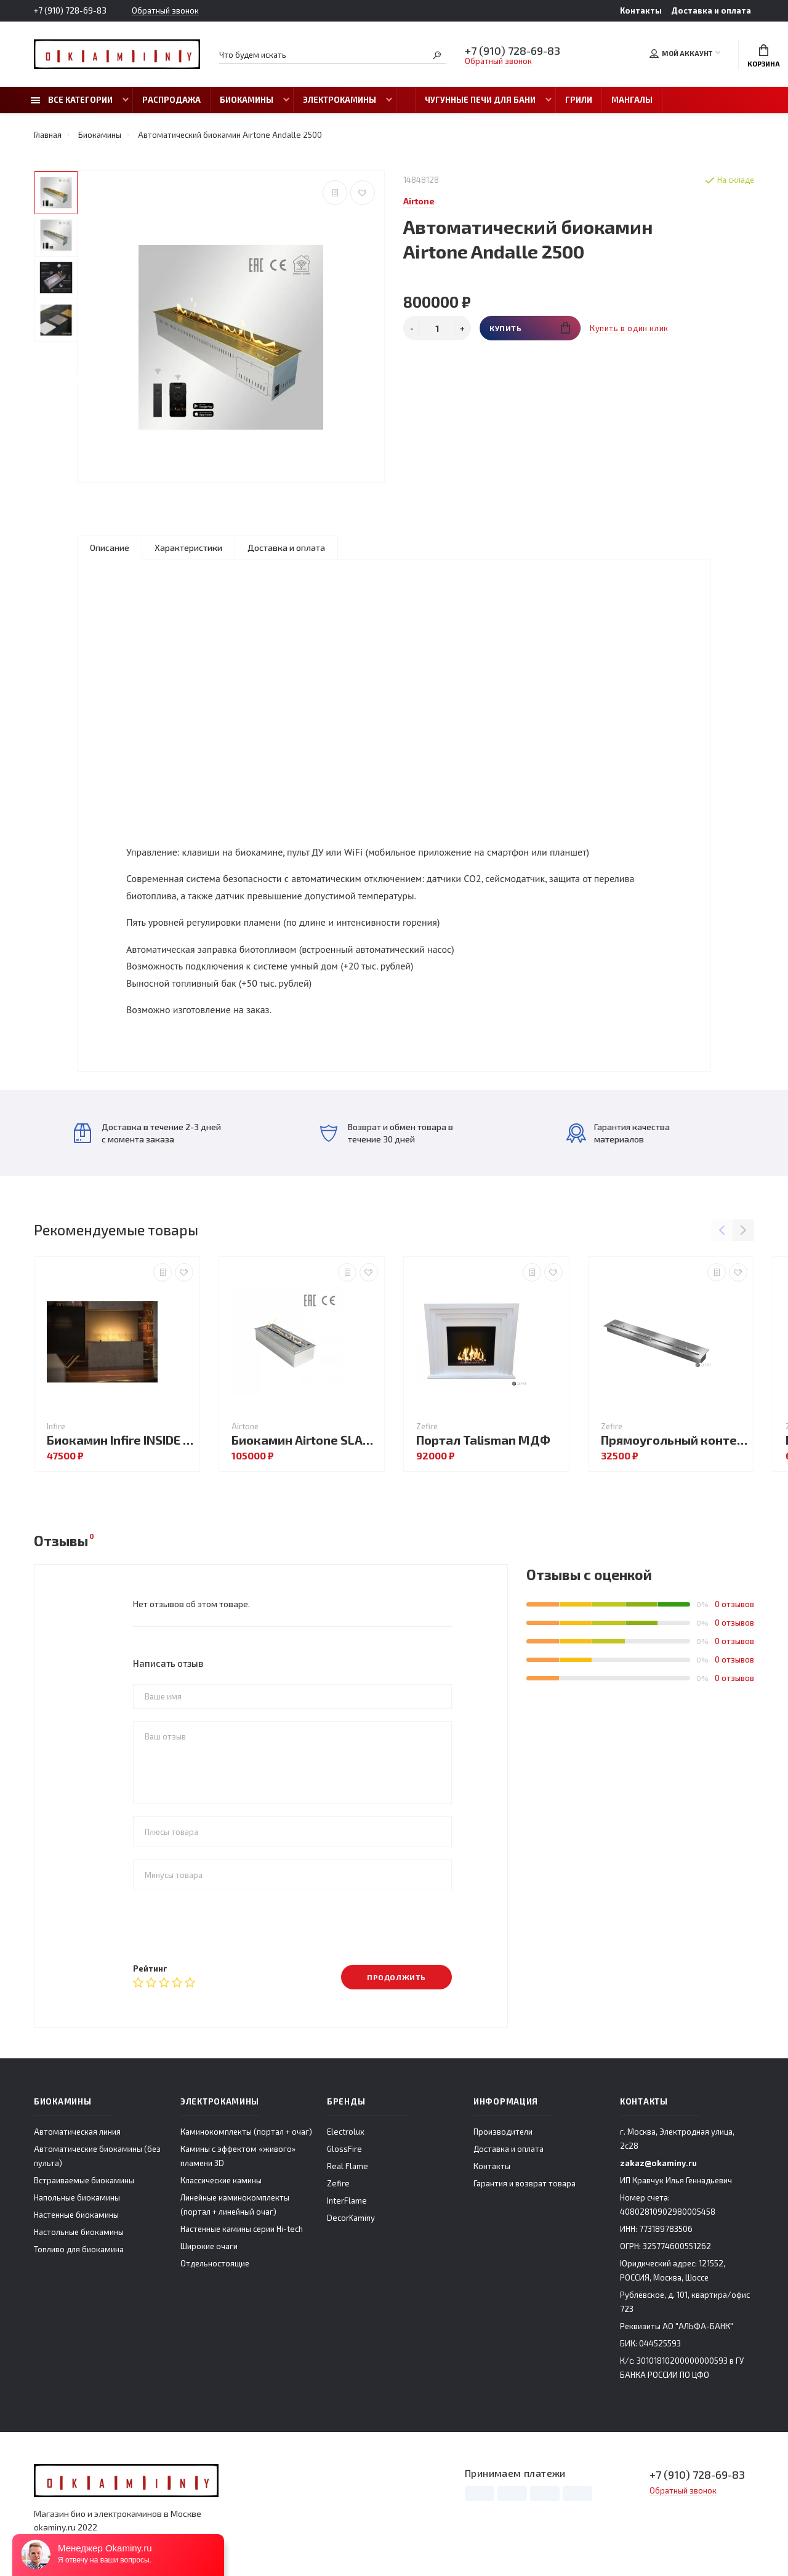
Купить (529, 328)
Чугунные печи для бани (480, 100)
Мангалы (632, 100)
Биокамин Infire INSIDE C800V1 (120, 1440)
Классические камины (221, 2180)
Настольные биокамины (79, 2232)
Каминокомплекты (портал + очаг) (246, 2132)
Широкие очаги (209, 2246)
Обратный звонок (165, 10)
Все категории (72, 100)
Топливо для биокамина (79, 2249)
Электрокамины (339, 100)
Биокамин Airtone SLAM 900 (304, 1440)
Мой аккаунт (680, 53)
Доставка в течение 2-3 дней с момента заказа (147, 1132)
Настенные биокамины (76, 2215)
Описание (109, 547)
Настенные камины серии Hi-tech (241, 2229)
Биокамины (246, 100)
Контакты (641, 10)
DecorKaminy (351, 2218)
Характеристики (188, 547)
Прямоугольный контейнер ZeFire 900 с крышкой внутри (674, 1440)
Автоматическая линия (77, 2132)
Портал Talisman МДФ (483, 1440)
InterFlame (347, 2200)
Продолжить (396, 1977)
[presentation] (226, 1927)
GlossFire (344, 2149)
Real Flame (347, 2166)
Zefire (338, 2183)
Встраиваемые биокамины (84, 2180)
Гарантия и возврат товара (524, 2183)
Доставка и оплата (711, 10)
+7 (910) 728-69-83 (70, 10)
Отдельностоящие (214, 2263)
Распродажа (171, 100)
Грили (578, 100)
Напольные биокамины (77, 2197)
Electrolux (345, 2132)
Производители (503, 2132)
